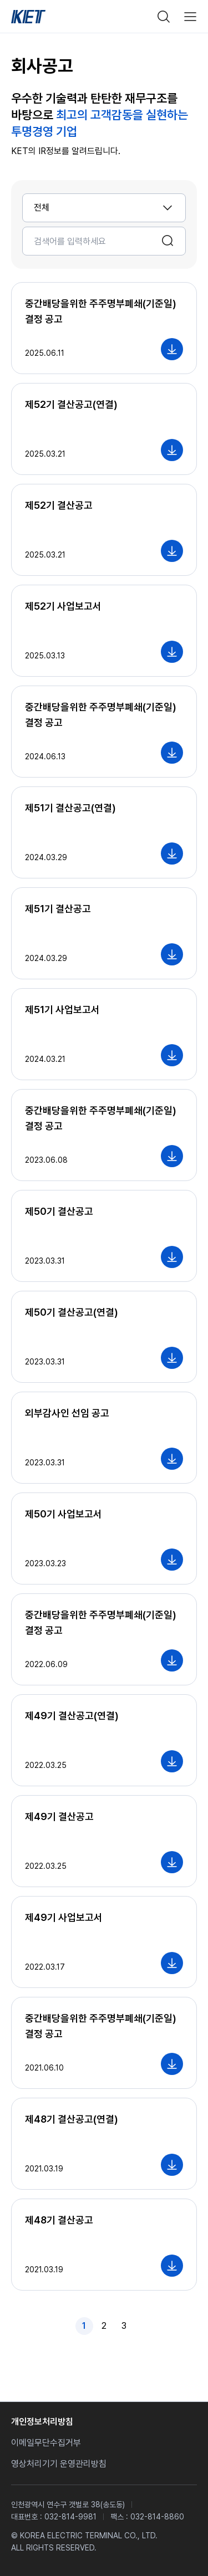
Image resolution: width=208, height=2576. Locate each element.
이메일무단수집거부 (46, 2442)
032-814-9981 (70, 2516)
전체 (41, 207)
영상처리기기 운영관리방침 (58, 2464)
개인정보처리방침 (42, 2421)
